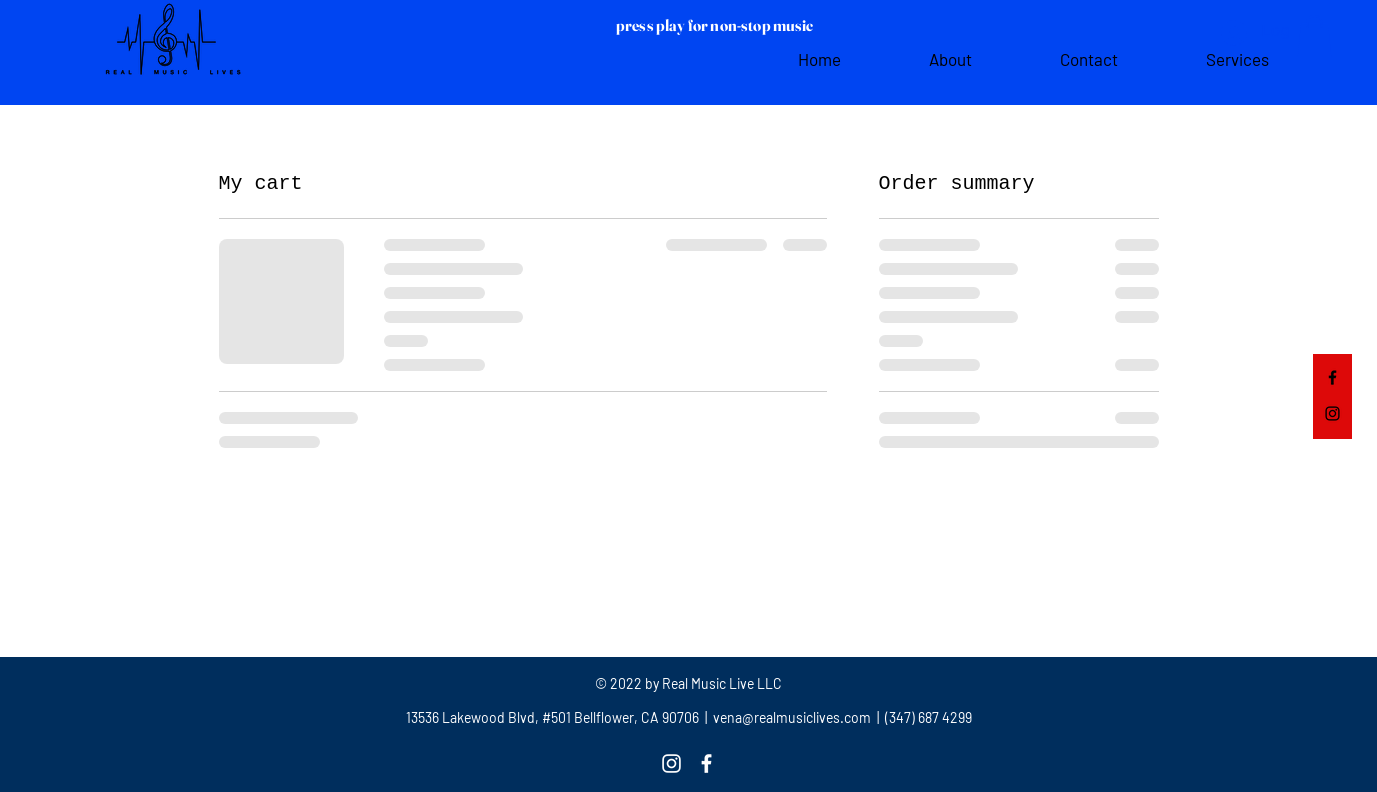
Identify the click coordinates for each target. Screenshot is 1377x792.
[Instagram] (1332, 413)
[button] (1314, 36)
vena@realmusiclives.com (790, 717)
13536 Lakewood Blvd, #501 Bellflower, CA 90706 (552, 717)
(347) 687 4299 (927, 717)
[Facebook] (1332, 377)
